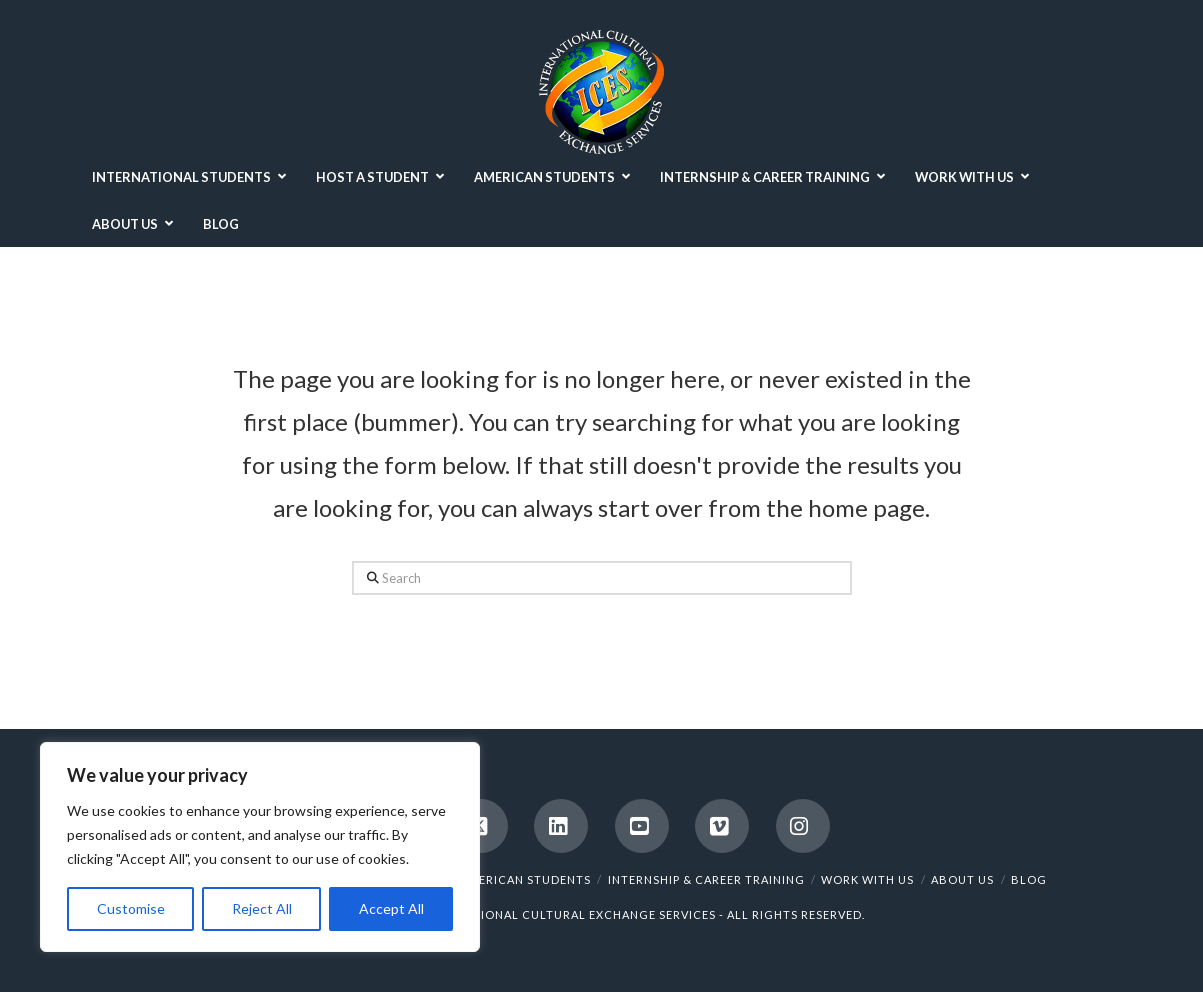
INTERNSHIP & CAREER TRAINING (706, 879)
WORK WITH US (867, 879)
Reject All (262, 908)
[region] (260, 847)
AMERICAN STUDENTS (525, 879)
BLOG (1029, 879)
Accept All (391, 908)
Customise (131, 908)
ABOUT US (962, 879)
